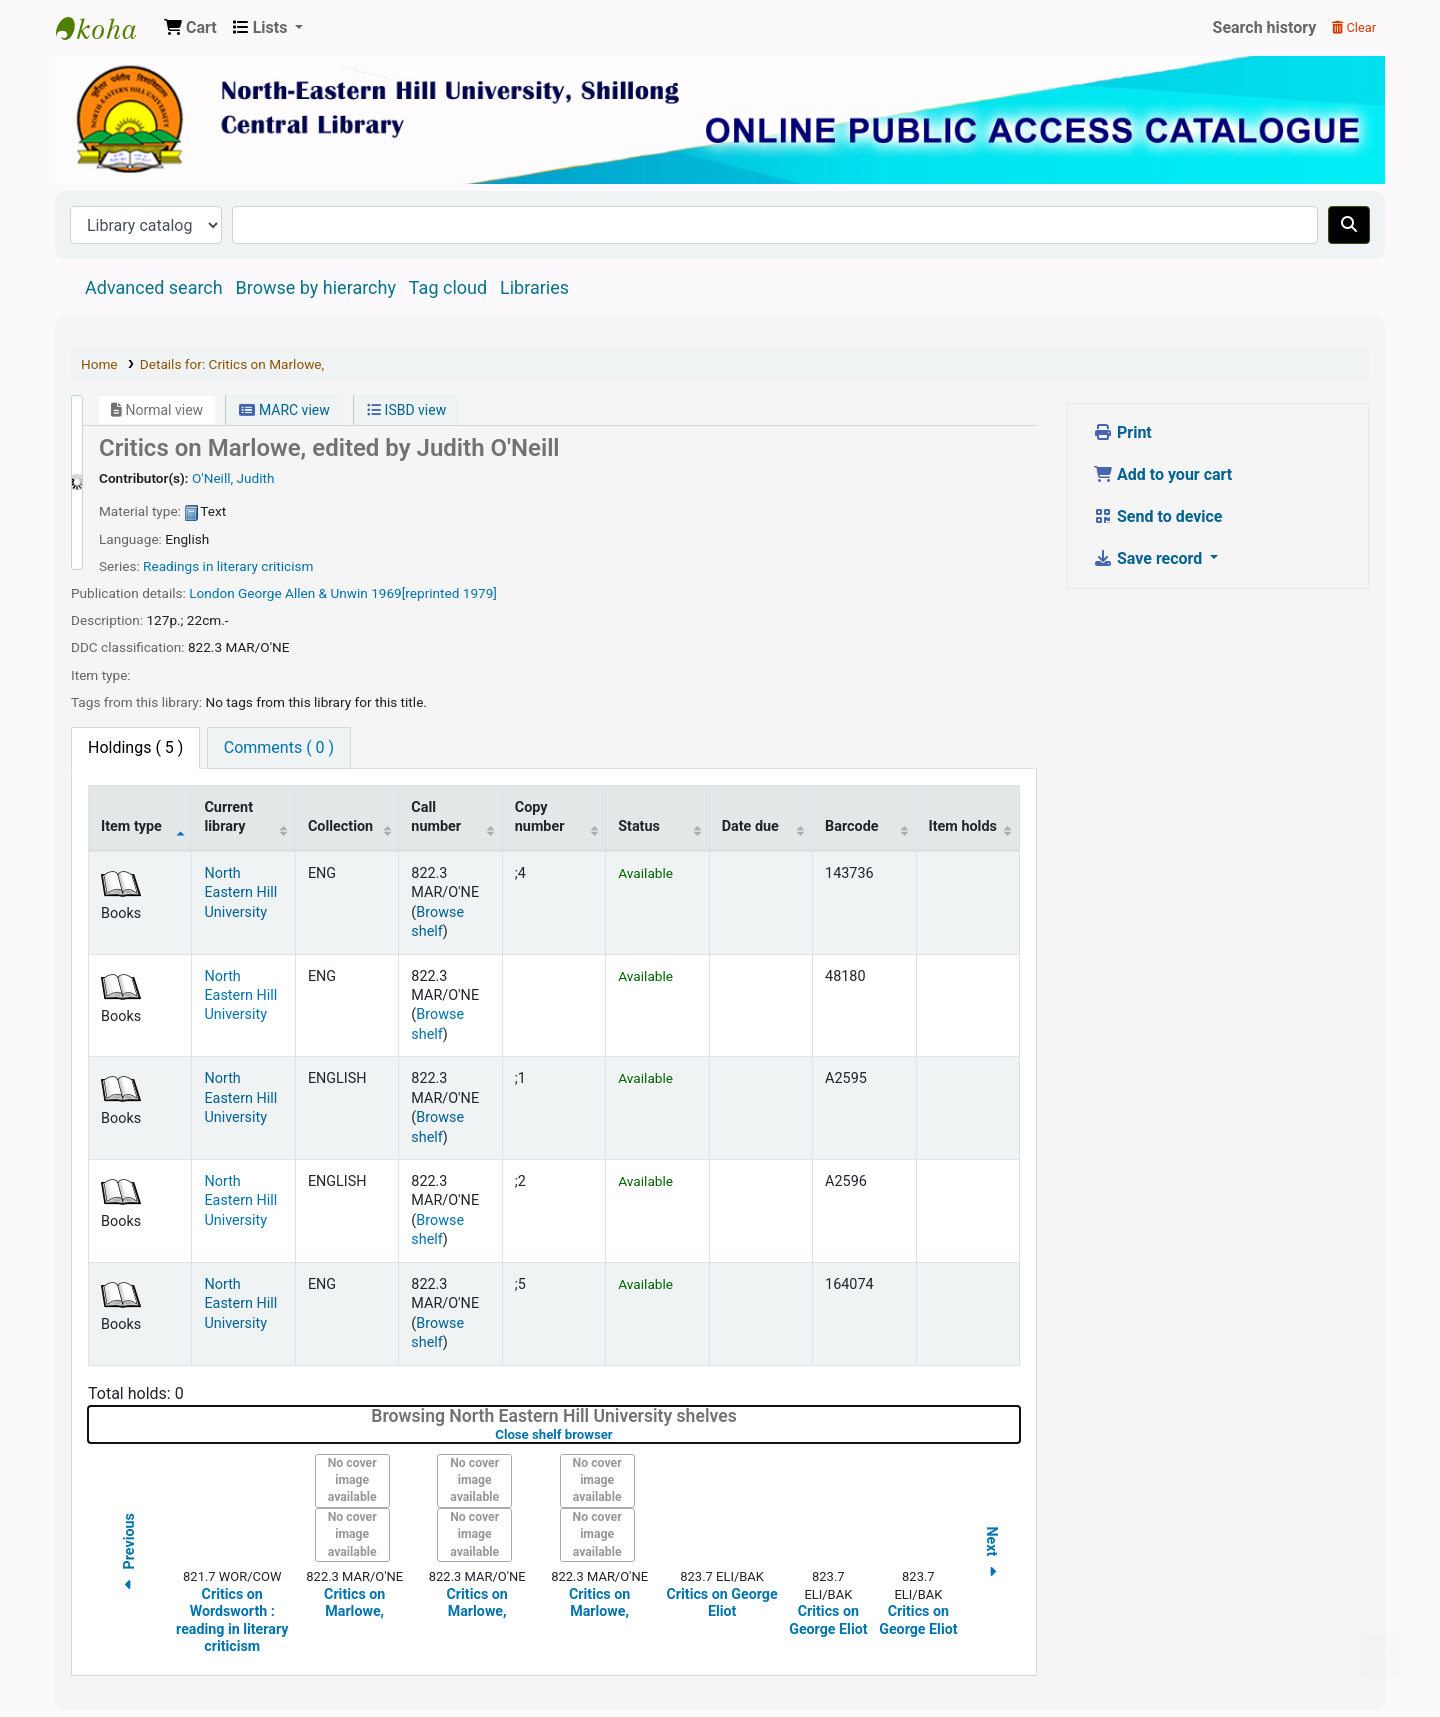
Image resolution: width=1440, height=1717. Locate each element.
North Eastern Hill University (240, 893)
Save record (1149, 558)
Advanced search (154, 287)
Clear (1354, 27)
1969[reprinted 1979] (434, 593)
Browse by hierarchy (316, 287)
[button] (190, 28)
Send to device (1158, 516)
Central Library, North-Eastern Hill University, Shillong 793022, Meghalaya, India (106, 28)
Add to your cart (1162, 474)
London (212, 593)
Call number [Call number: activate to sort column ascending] (436, 817)
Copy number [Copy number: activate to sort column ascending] (540, 817)
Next (992, 1554)
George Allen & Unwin (303, 593)
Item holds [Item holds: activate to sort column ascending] (963, 826)
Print (1122, 432)
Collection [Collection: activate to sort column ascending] (340, 826)
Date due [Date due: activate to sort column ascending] (750, 826)
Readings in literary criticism (228, 566)
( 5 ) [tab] (135, 747)
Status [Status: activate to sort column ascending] (639, 826)
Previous (129, 1554)
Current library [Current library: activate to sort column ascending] (228, 817)
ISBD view (406, 410)
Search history (1265, 27)
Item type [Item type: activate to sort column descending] (131, 826)
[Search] (1349, 225)
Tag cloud (448, 287)
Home (99, 364)
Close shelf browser (617, 1434)
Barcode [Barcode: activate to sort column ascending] (852, 826)
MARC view (284, 410)
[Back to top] (1380, 1655)
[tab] (279, 748)
